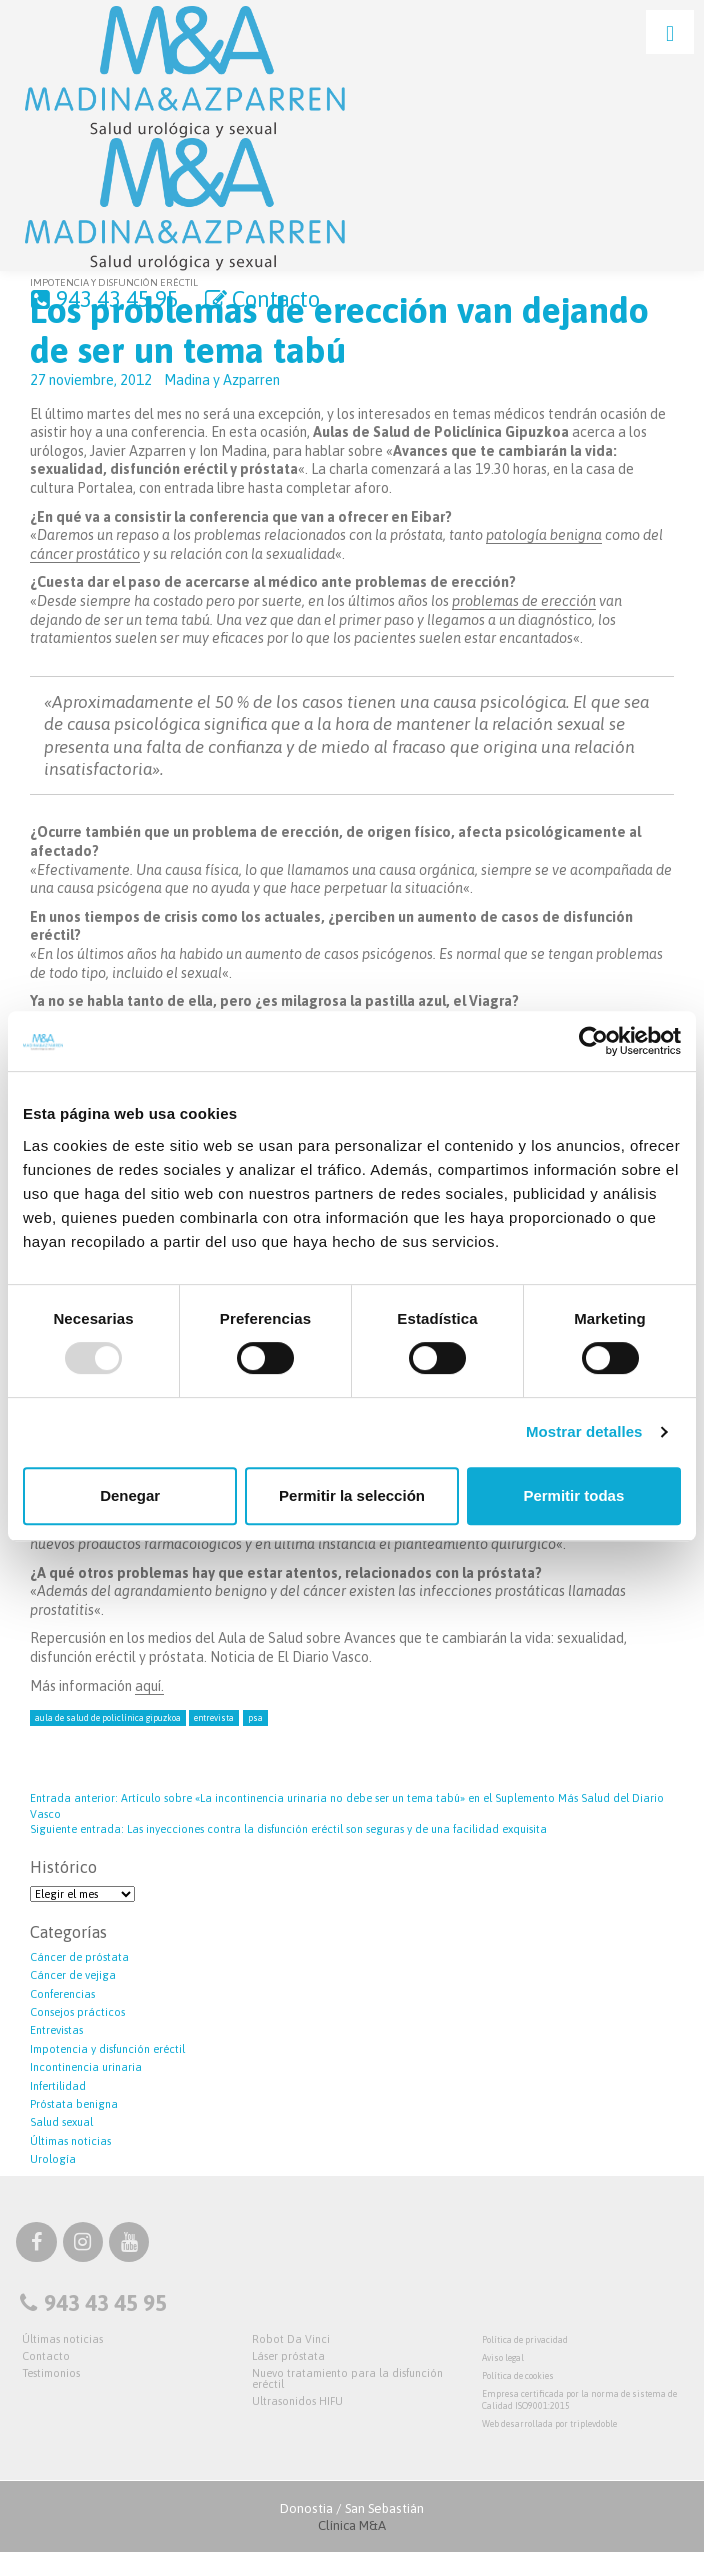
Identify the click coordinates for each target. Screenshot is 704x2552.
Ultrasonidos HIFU (297, 2401)
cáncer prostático (85, 554)
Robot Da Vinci (291, 2339)
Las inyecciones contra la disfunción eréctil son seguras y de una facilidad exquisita (288, 1829)
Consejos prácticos (77, 2012)
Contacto (260, 299)
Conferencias (62, 1994)
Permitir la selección (352, 1495)
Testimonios (51, 2373)
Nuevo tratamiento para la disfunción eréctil (347, 2379)
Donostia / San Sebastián (352, 2517)
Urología (53, 2159)
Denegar (130, 1495)
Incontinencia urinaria (86, 2067)
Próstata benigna (74, 2104)
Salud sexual (61, 2122)
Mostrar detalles (584, 1431)
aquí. (149, 1686)
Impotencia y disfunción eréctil (107, 2049)
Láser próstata (288, 2356)
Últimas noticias (70, 2141)
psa (255, 1718)
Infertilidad (58, 2086)
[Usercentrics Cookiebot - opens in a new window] (593, 1041)
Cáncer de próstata (79, 1957)
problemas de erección (524, 601)
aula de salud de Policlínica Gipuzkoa (108, 1718)
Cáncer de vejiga (73, 1975)
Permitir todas (573, 1495)
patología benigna (544, 535)
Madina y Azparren (222, 380)
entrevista (214, 1718)
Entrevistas (56, 2030)
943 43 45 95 (102, 299)
